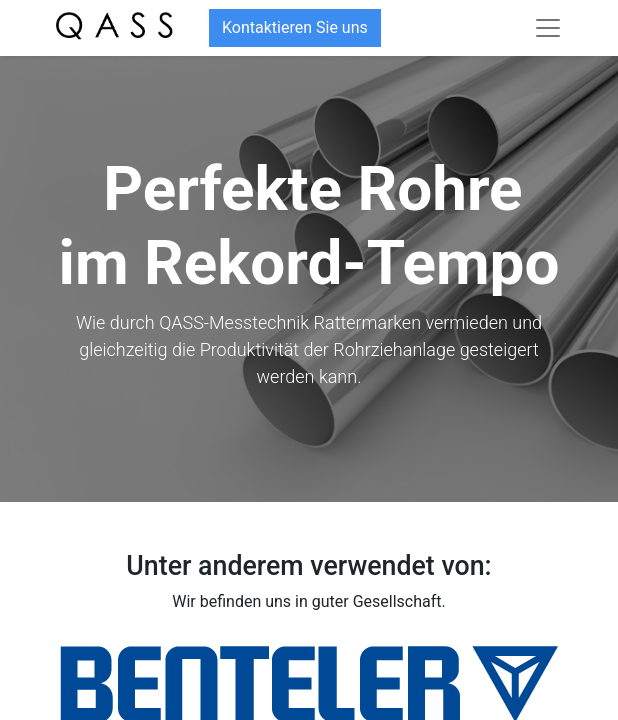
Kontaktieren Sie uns (295, 27)
